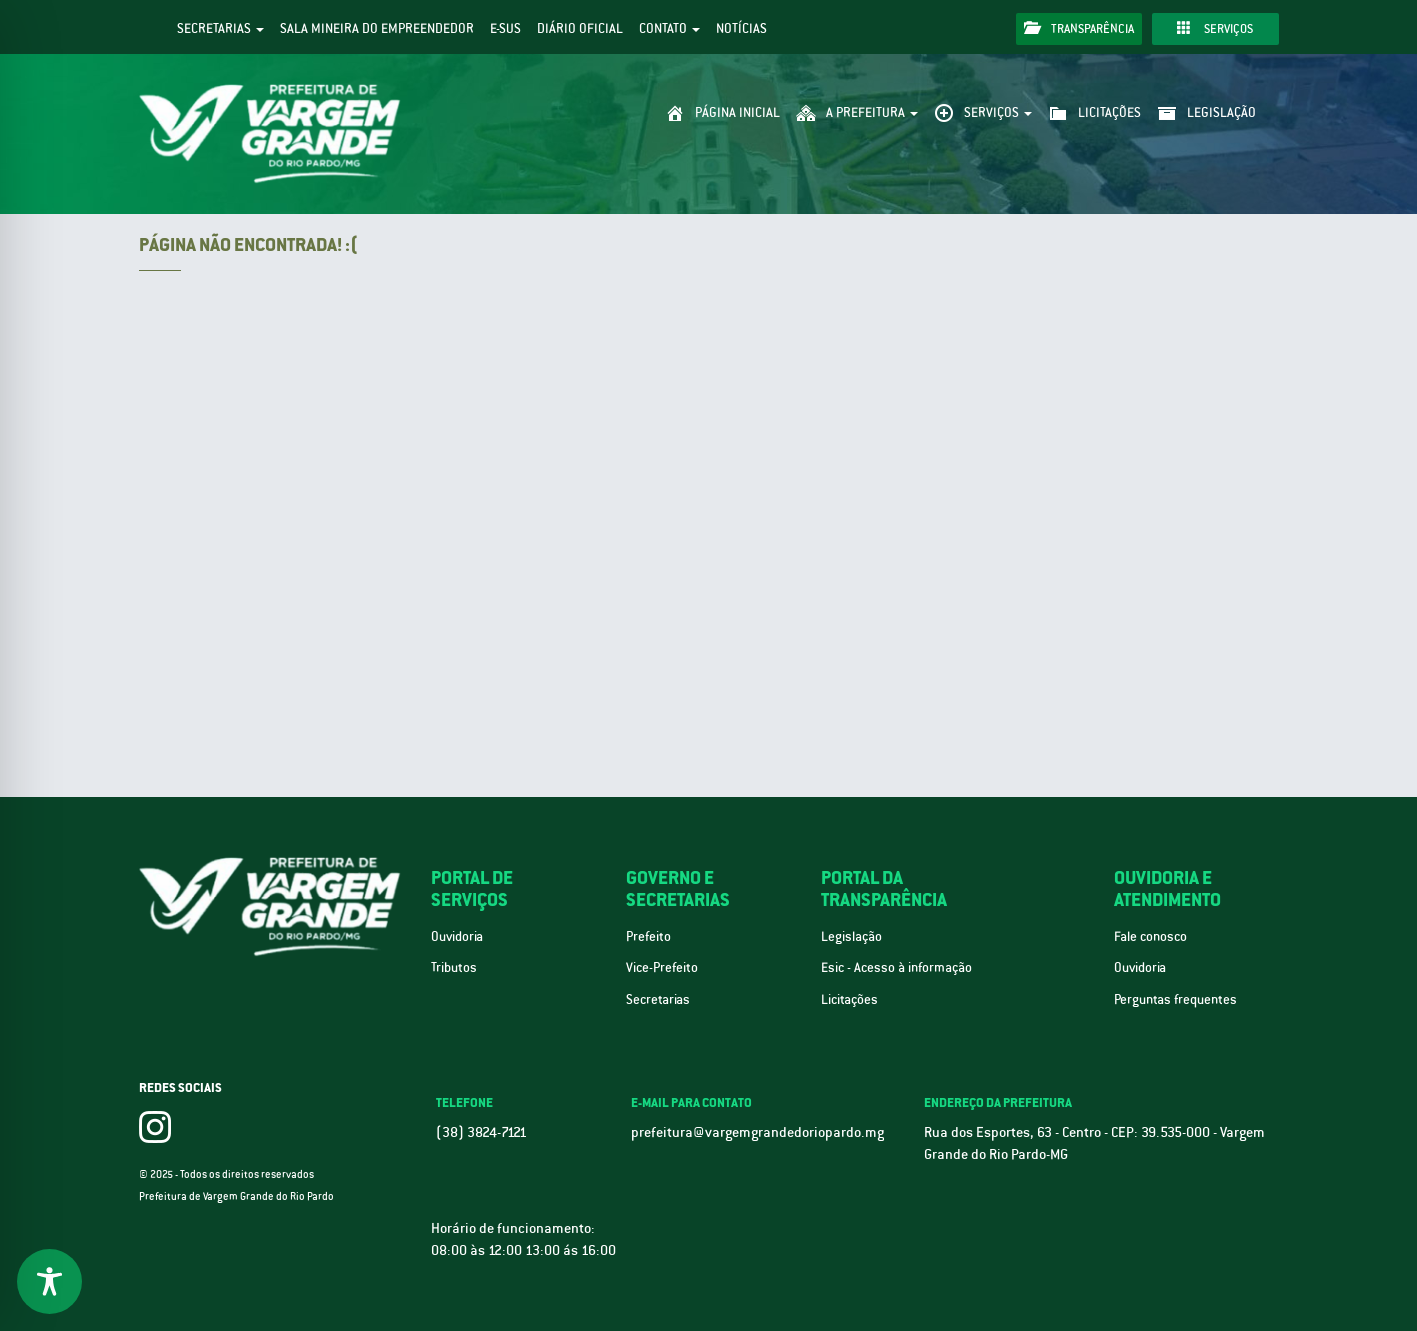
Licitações (849, 999)
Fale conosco (1150, 936)
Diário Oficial (580, 28)
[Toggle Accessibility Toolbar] (49, 1281)
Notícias (741, 28)
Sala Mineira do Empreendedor (377, 28)
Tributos (454, 967)
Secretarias (220, 28)
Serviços (1215, 28)
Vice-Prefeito (662, 967)
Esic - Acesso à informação (896, 967)
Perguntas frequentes (1175, 999)
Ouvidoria (457, 936)
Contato (669, 28)
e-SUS (505, 28)
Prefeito (648, 936)
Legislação (851, 936)
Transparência (1079, 28)
